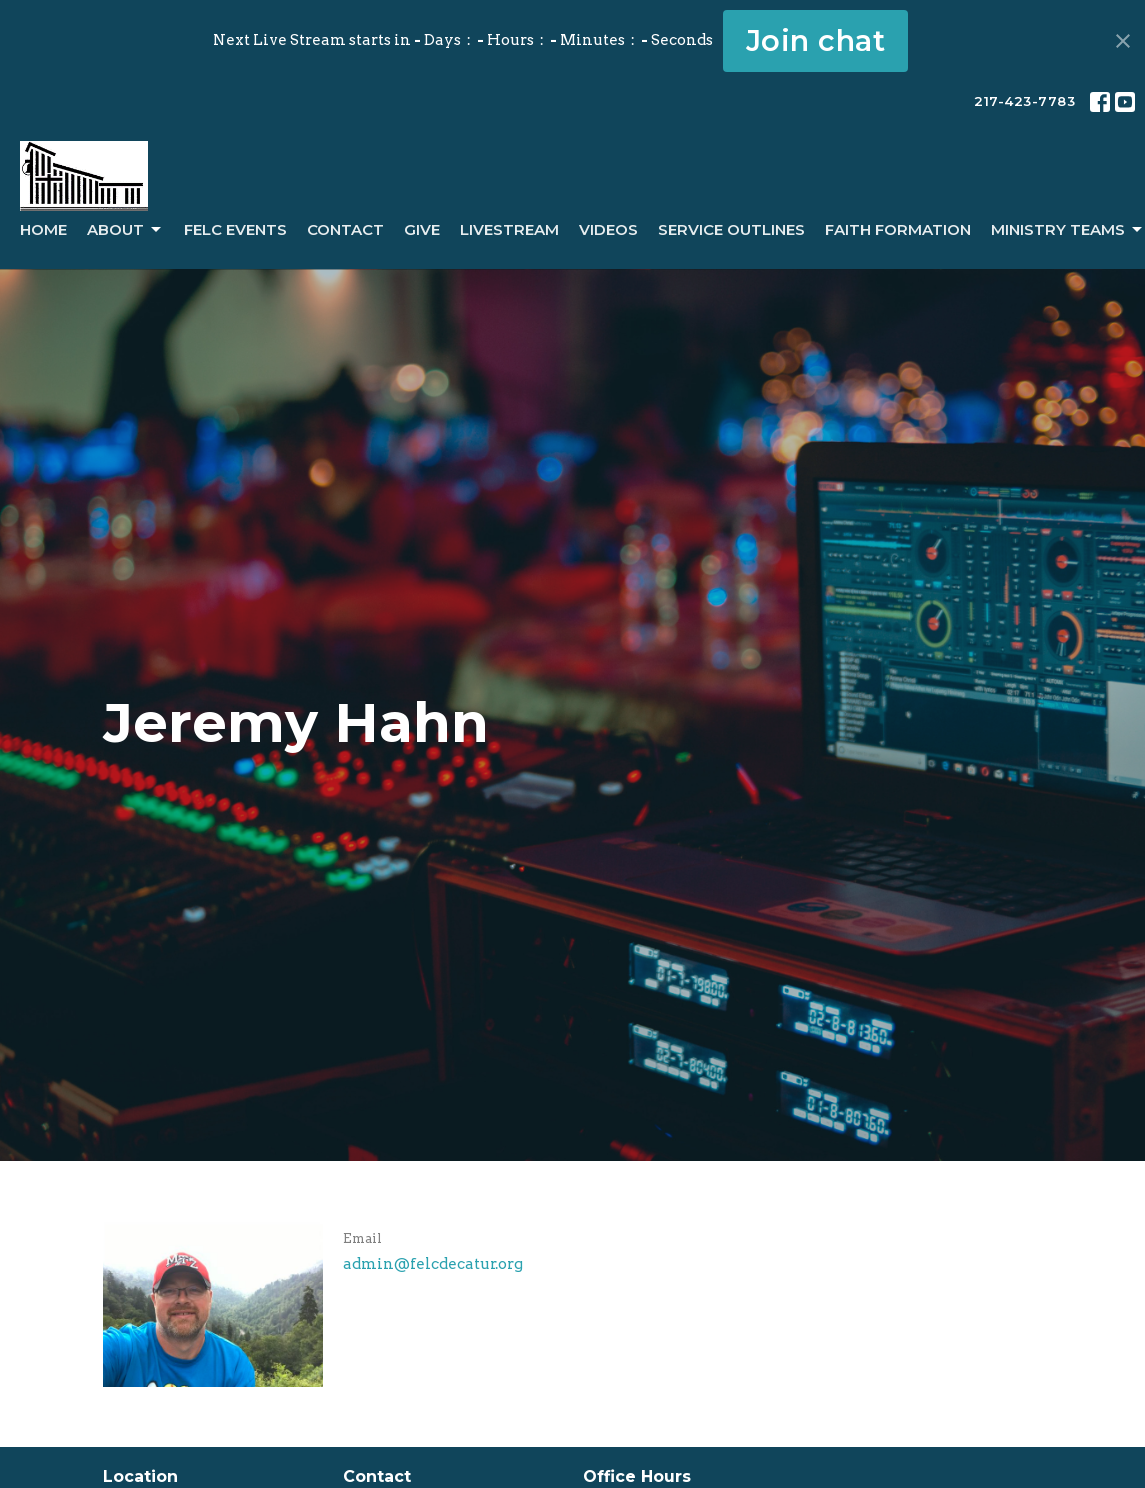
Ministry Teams (1068, 230)
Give (422, 229)
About (125, 230)
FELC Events (235, 229)
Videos (608, 229)
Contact (345, 229)
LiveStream (509, 229)
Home (43, 229)
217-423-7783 (1024, 101)
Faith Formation (898, 229)
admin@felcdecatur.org (433, 1264)
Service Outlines (731, 229)
